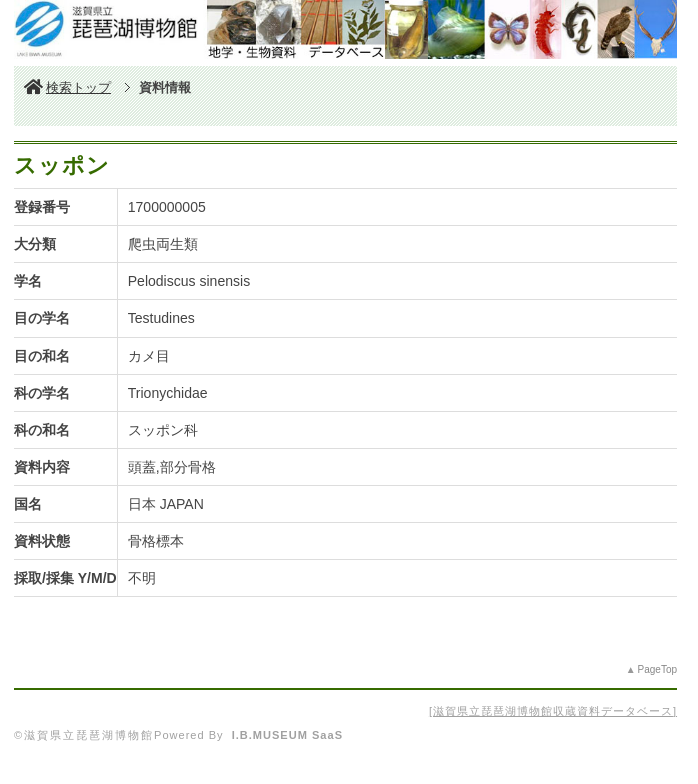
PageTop (657, 669)
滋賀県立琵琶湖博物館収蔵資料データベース (553, 711)
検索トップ (67, 87)
